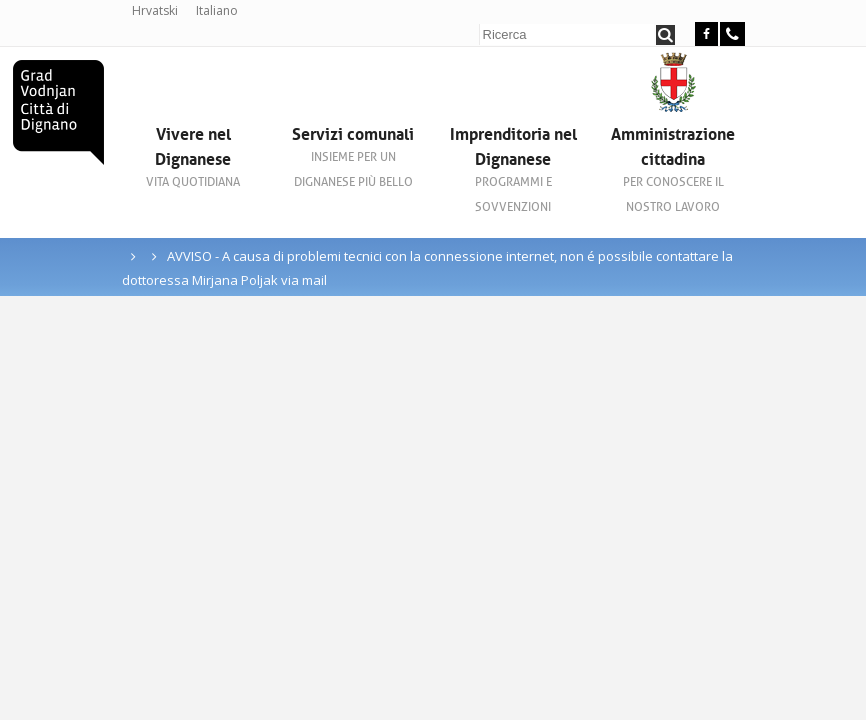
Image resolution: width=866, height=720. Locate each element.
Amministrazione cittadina (673, 169)
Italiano (217, 10)
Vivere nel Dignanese (193, 157)
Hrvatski (155, 10)
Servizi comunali (353, 157)
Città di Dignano (58, 112)
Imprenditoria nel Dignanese (513, 169)
